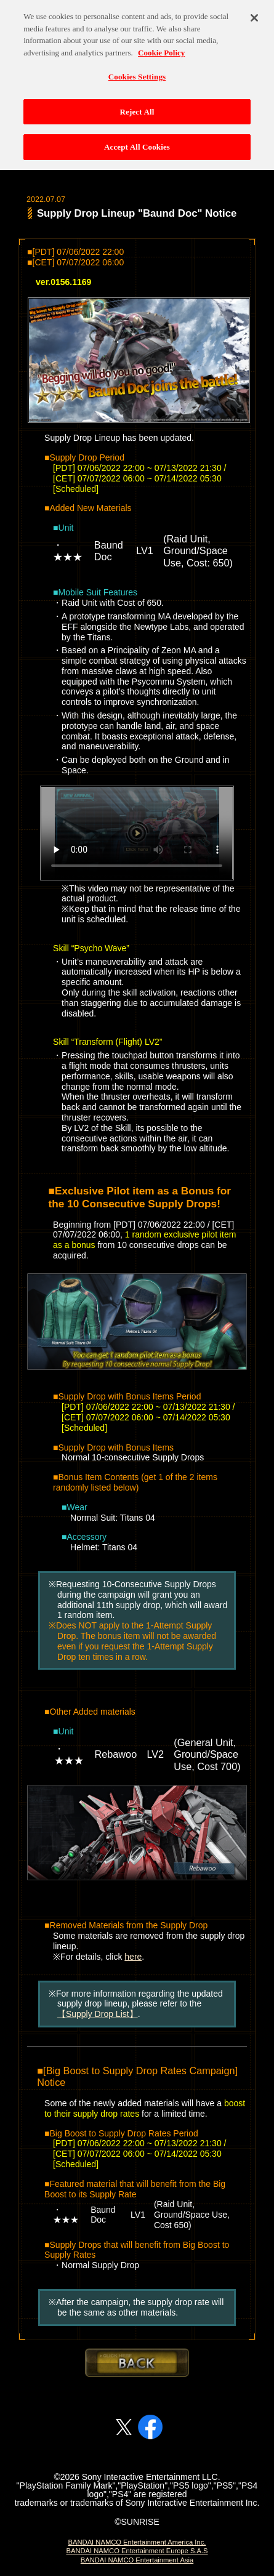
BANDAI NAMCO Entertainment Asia (137, 2560)
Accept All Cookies (137, 142)
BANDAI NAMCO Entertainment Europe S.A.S (137, 2550)
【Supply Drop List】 (97, 2014)
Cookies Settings (137, 71)
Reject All (137, 106)
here (133, 1957)
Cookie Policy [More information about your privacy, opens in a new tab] (161, 47)
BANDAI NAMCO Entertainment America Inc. (137, 2542)
